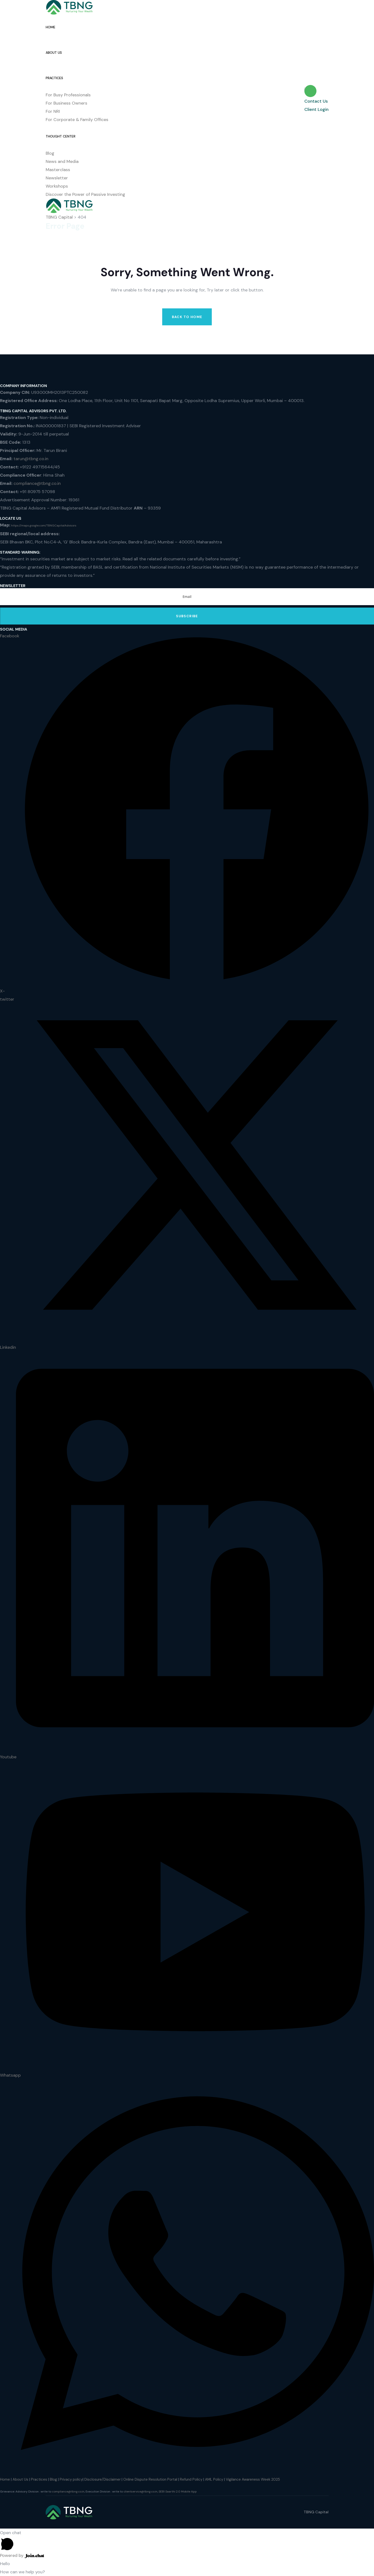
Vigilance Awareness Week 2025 (253, 2479)
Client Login (316, 109)
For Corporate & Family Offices (77, 119)
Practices (54, 78)
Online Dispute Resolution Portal (150, 2479)
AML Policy (214, 2479)
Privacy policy (71, 2479)
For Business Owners (66, 103)
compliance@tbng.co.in (37, 483)
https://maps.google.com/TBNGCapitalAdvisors (43, 525)
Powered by (22, 2555)
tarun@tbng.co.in (31, 459)
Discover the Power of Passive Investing (85, 194)
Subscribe (187, 616)
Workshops (57, 186)
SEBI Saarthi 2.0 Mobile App (178, 2491)
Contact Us (316, 101)
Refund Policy (191, 2479)
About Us (54, 52)
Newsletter (57, 178)
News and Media (62, 161)
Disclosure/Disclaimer (102, 2479)
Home (50, 27)
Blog (50, 153)
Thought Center (60, 136)
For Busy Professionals (68, 95)
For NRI (53, 111)
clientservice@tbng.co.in (140, 2491)
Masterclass (58, 170)
